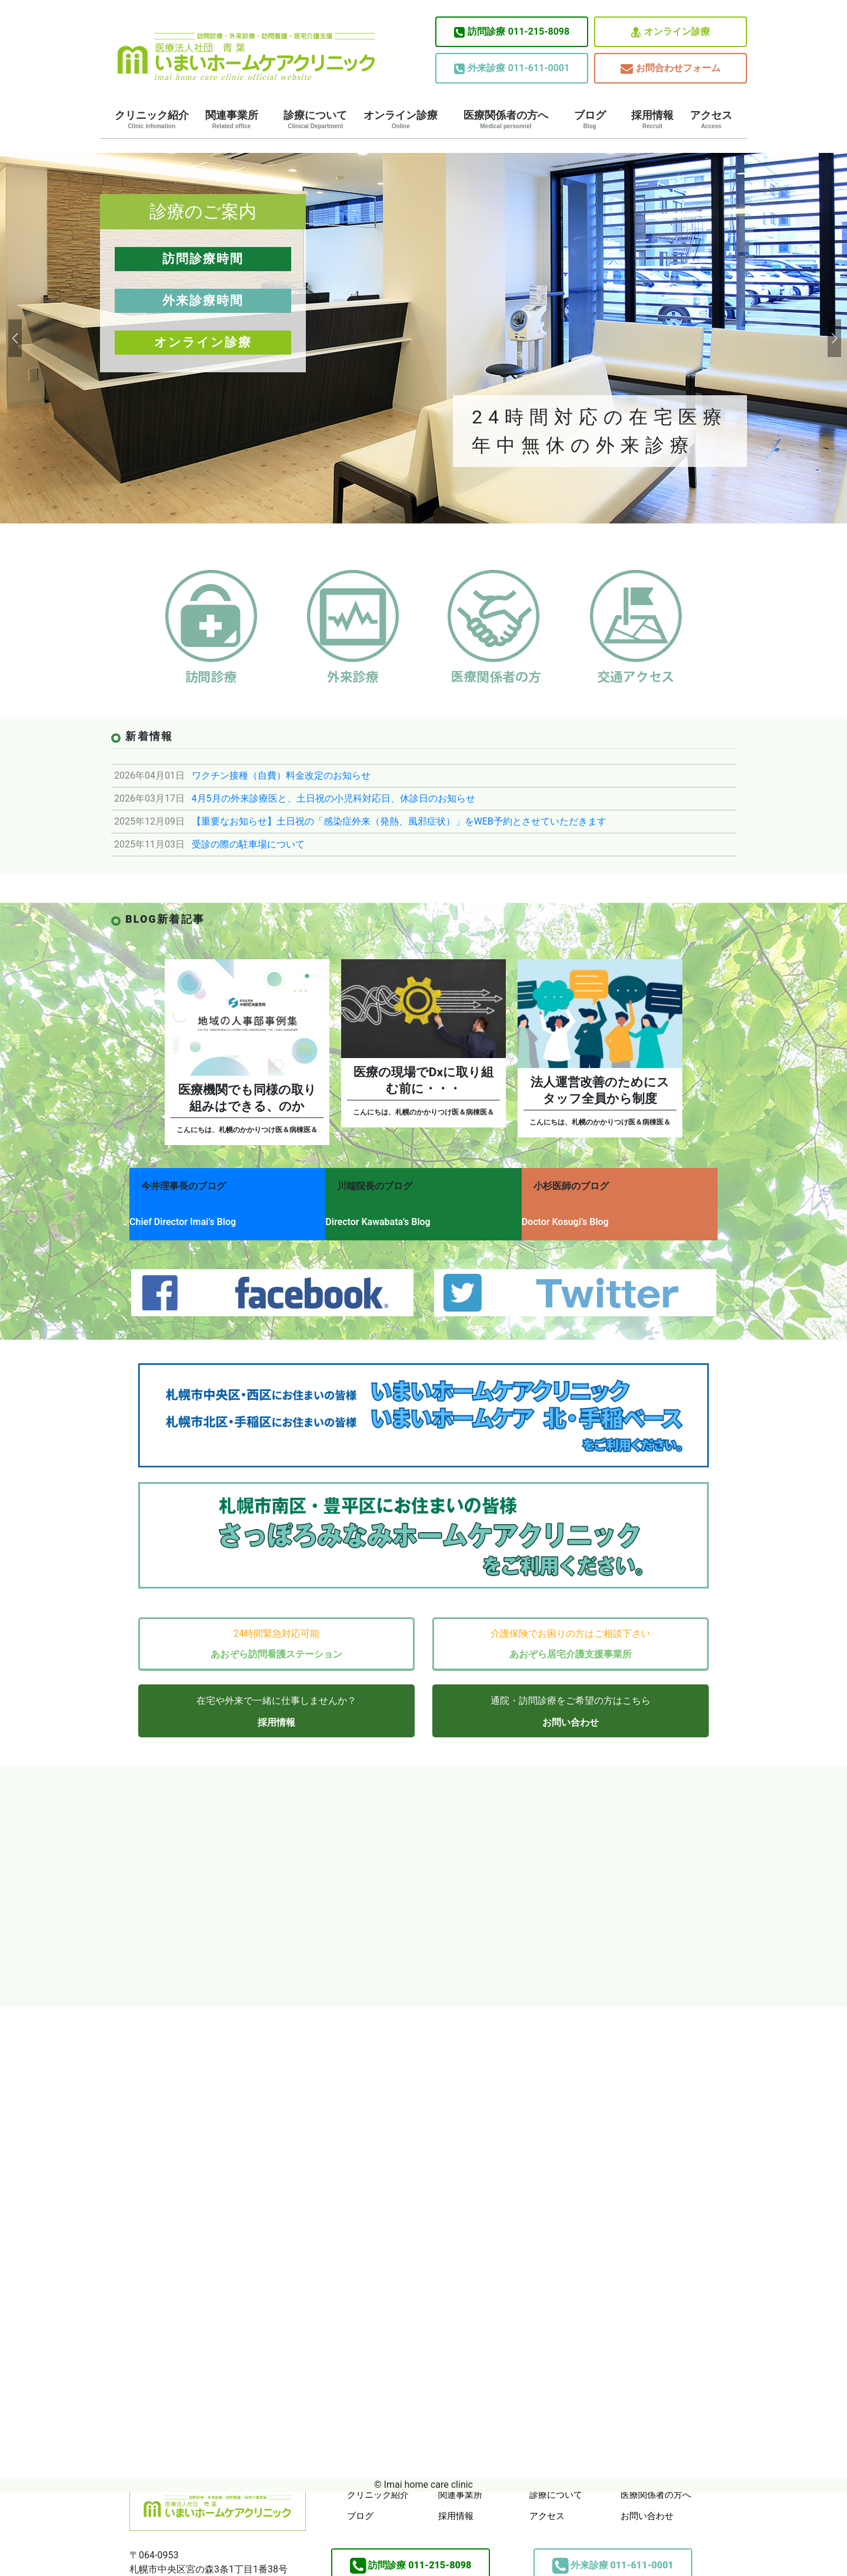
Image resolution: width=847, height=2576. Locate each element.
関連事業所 (231, 119)
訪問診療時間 (203, 259)
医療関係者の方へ (505, 119)
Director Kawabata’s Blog (387, 1216)
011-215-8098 (511, 32)
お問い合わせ (570, 1708)
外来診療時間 (203, 300)
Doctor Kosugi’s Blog (584, 1216)
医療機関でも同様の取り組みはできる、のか (247, 1098)
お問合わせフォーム (671, 68)
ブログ (590, 119)
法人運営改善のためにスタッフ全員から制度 (600, 1090)
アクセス (711, 119)
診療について (315, 119)
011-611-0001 (511, 68)
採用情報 (652, 119)
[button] (14, 338)
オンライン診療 (670, 32)
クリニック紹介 (152, 119)
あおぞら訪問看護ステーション (276, 1640)
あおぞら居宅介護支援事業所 (570, 1640)
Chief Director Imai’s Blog (182, 1216)
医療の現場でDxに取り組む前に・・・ (423, 1080)
